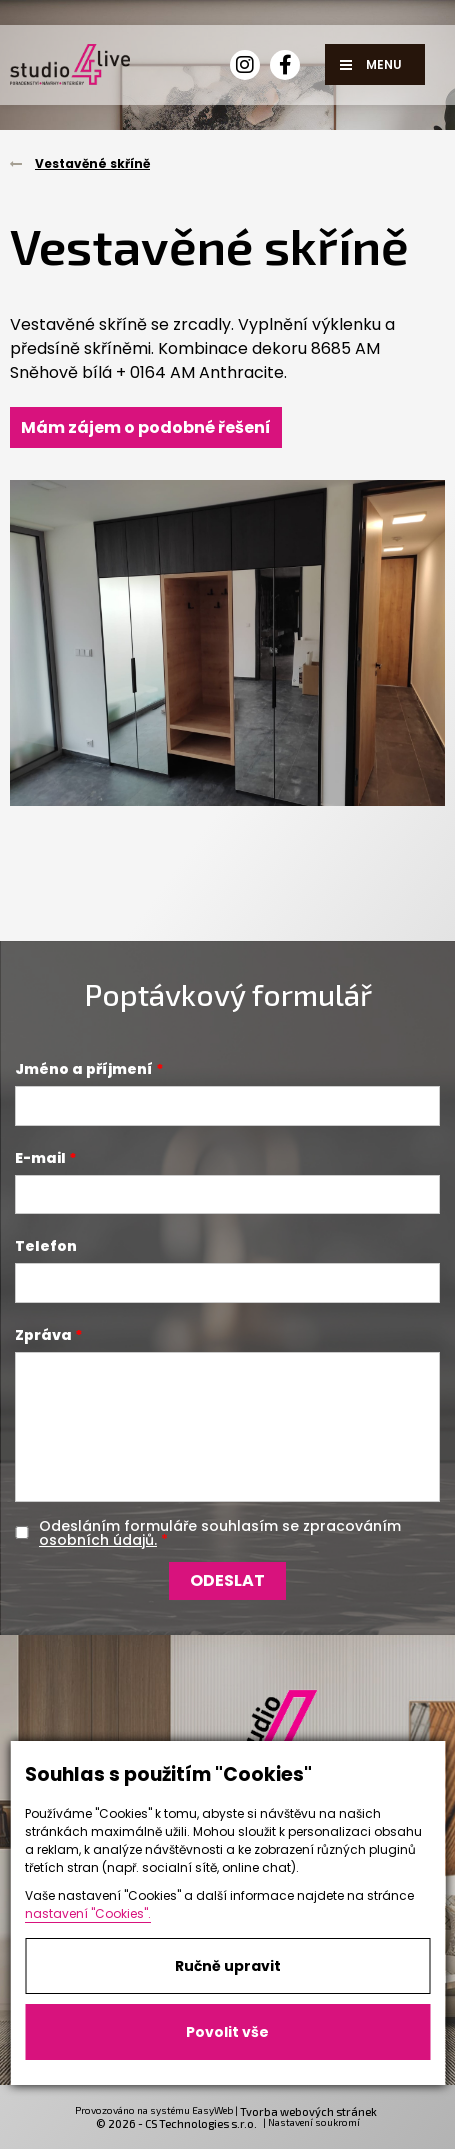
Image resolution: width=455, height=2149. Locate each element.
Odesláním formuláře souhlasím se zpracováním (220, 1533)
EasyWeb (212, 2110)
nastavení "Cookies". (88, 1913)
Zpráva (43, 1335)
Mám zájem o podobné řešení (146, 427)
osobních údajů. (98, 1540)
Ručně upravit (228, 1966)
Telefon (46, 1246)
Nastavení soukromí (314, 2122)
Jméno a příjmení (84, 1069)
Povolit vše (227, 2032)
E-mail (40, 1158)
